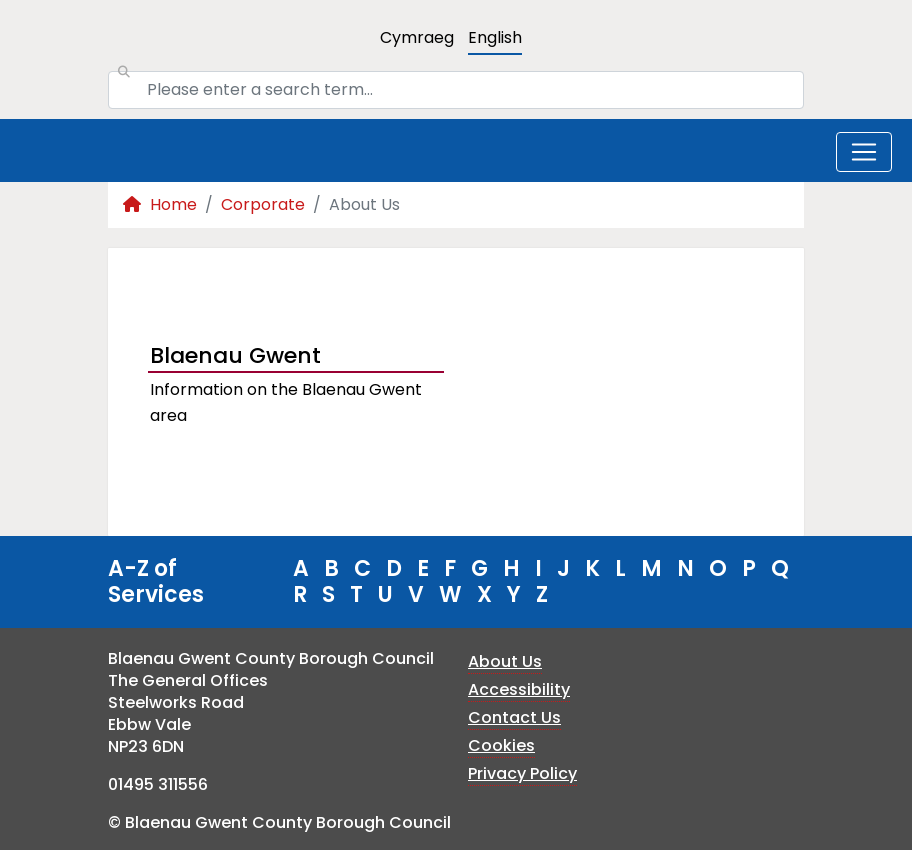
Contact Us (514, 717)
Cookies (501, 745)
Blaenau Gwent (235, 355)
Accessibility (519, 689)
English (495, 37)
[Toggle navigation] (864, 152)
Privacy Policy (522, 773)
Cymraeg (417, 37)
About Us (505, 661)
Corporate (263, 204)
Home (160, 204)
